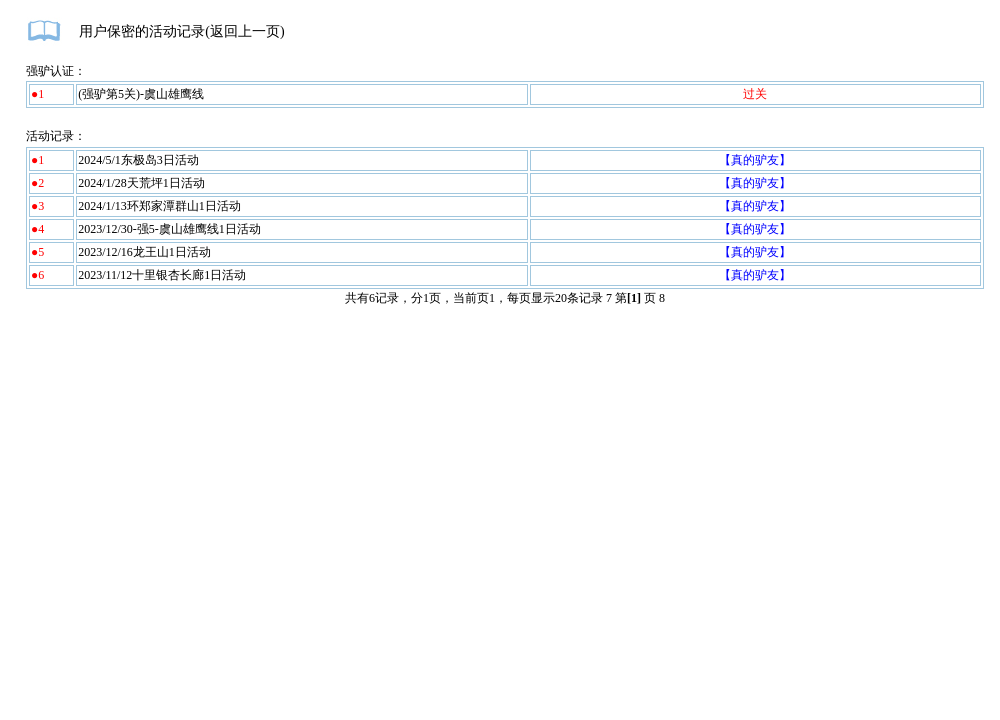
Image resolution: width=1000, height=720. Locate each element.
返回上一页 (245, 31)
